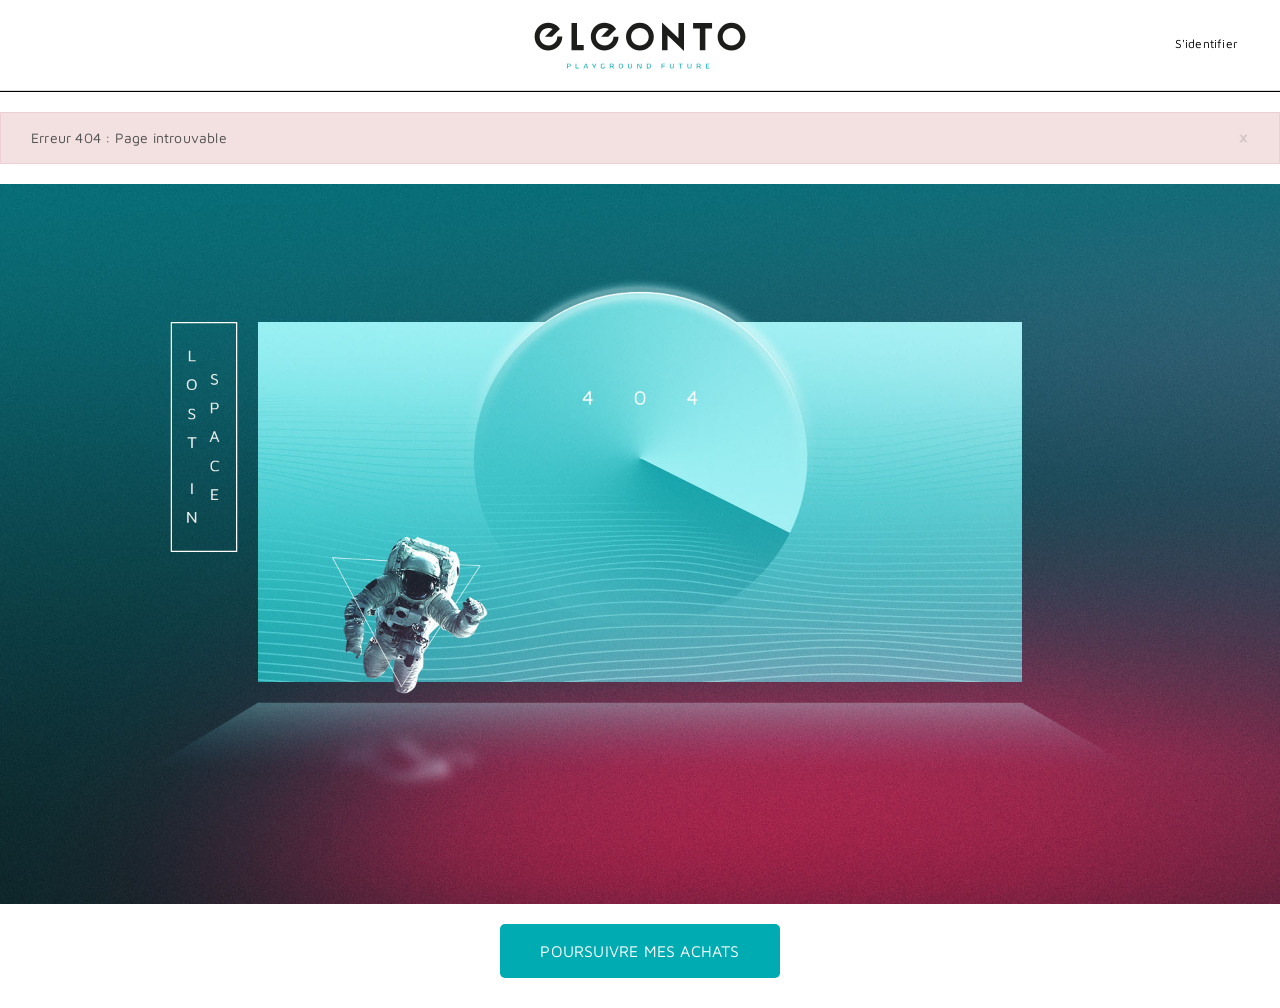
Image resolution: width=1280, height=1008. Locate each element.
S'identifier (1206, 43)
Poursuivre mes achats (639, 951)
